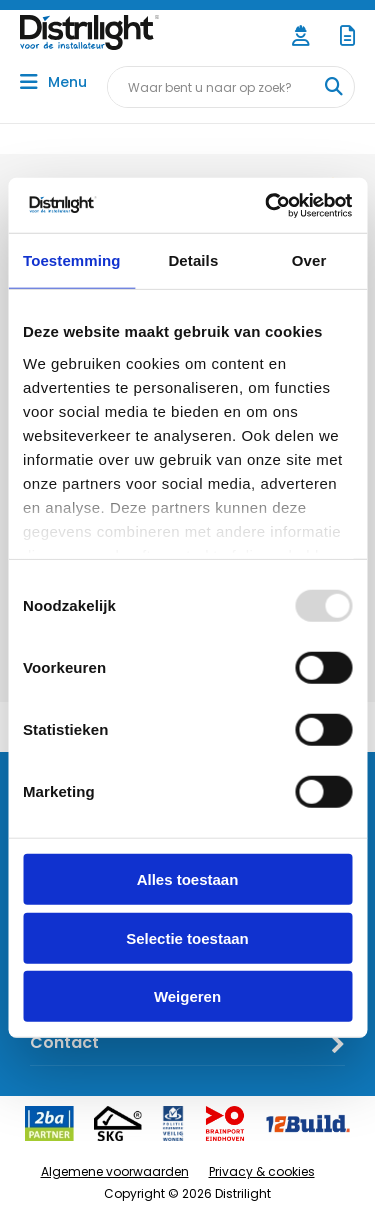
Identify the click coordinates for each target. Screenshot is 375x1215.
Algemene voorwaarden (115, 1171)
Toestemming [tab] (72, 260)
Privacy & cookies (262, 1171)
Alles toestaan (188, 879)
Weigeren (187, 996)
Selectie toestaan (187, 937)
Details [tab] (193, 260)
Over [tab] (309, 260)
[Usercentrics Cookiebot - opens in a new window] (267, 205)
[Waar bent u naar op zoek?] (333, 87)
